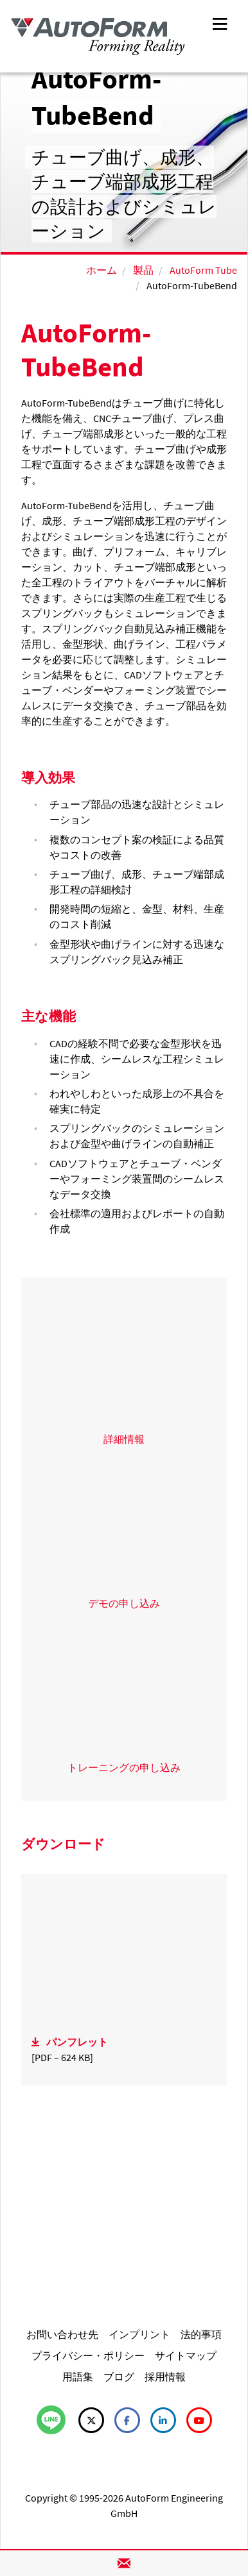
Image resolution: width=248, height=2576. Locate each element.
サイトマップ (186, 2355)
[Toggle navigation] (220, 22)
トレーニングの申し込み (124, 1767)
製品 (143, 270)
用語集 (77, 2376)
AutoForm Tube (203, 270)
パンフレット (77, 2041)
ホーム (101, 270)
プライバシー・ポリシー (88, 2355)
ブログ (118, 2376)
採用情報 (165, 2376)
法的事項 (201, 2334)
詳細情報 (124, 1439)
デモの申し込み (124, 1603)
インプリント (139, 2334)
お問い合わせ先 (62, 2334)
